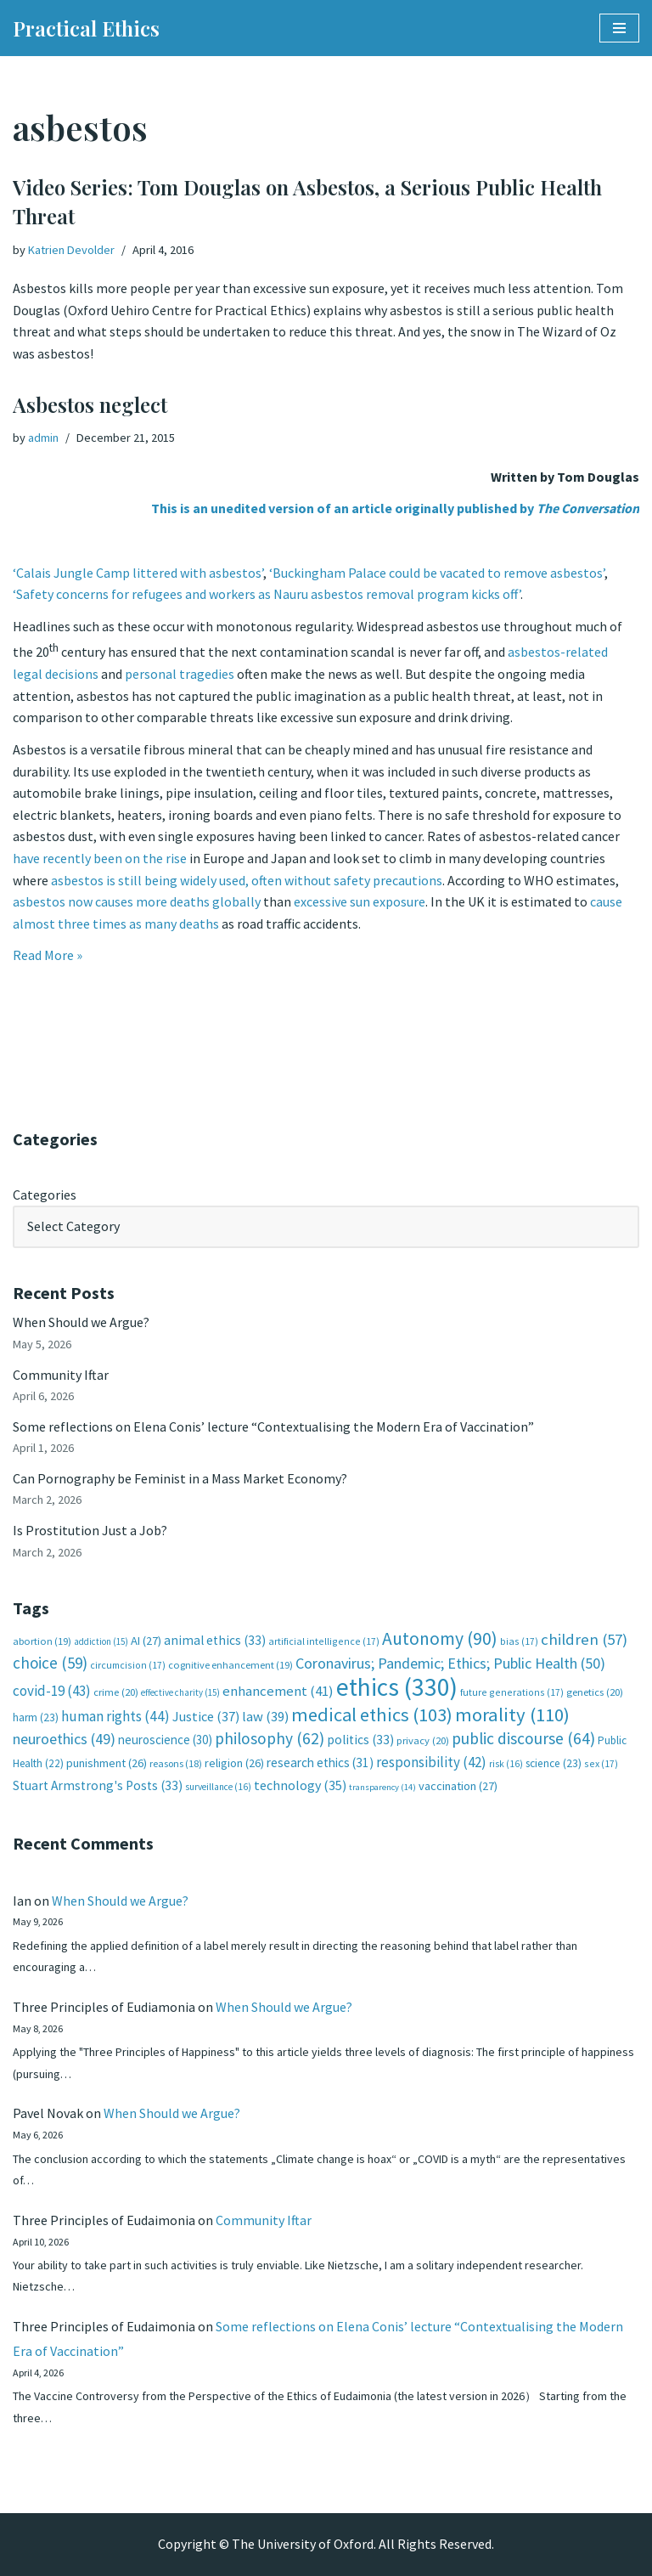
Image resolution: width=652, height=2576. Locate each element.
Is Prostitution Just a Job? (90, 1530)
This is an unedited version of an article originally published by (395, 508)
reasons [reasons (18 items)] (175, 1763)
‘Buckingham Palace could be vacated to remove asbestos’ (436, 572)
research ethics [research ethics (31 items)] (320, 1762)
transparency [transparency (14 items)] (382, 1787)
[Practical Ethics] (86, 28)
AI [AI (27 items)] (146, 1640)
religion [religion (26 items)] (234, 1763)
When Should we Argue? (81, 1321)
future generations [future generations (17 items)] (512, 1692)
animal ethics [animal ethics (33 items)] (215, 1640)
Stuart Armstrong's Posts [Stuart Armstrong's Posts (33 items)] (98, 1785)
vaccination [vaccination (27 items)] (458, 1786)
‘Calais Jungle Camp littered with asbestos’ (138, 572)
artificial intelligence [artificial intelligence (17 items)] (323, 1641)
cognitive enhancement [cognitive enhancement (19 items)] (230, 1664)
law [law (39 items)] (265, 1717)
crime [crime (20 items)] (115, 1692)
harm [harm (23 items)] (36, 1717)
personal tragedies (179, 673)
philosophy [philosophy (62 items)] (269, 1738)
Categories (44, 1194)
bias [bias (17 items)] (519, 1641)
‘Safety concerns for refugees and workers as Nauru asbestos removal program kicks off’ (266, 593)
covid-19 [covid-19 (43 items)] (52, 1690)
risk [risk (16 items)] (506, 1764)
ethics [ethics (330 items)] (397, 1687)
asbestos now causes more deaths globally (137, 901)
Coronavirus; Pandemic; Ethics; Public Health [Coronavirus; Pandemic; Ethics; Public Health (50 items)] (450, 1663)
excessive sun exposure (359, 901)
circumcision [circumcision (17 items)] (128, 1664)
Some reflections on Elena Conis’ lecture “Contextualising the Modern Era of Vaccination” (273, 1426)
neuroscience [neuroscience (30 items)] (165, 1739)
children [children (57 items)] (584, 1639)
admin (43, 437)
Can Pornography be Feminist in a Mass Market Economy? (180, 1478)
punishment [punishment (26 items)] (106, 1763)
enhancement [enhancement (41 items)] (278, 1690)
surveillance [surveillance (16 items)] (218, 1787)
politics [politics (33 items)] (360, 1739)
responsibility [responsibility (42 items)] (431, 1762)
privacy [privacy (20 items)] (422, 1740)
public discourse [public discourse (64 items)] (523, 1738)
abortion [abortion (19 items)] (42, 1641)
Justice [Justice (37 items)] (205, 1716)
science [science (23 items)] (554, 1763)
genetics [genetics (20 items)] (594, 1692)
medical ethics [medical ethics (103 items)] (371, 1714)
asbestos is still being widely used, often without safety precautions (246, 880)
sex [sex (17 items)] (601, 1763)
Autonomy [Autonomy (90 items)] (439, 1638)
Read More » (47, 954)
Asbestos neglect (90, 404)
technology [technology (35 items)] (300, 1785)
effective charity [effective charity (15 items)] (180, 1692)
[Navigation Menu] (619, 28)
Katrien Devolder (71, 249)
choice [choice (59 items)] (50, 1662)
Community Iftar (61, 1374)
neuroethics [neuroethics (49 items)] (64, 1738)
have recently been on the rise (100, 858)
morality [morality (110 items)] (512, 1714)
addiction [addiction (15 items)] (101, 1641)
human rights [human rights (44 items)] (115, 1716)
